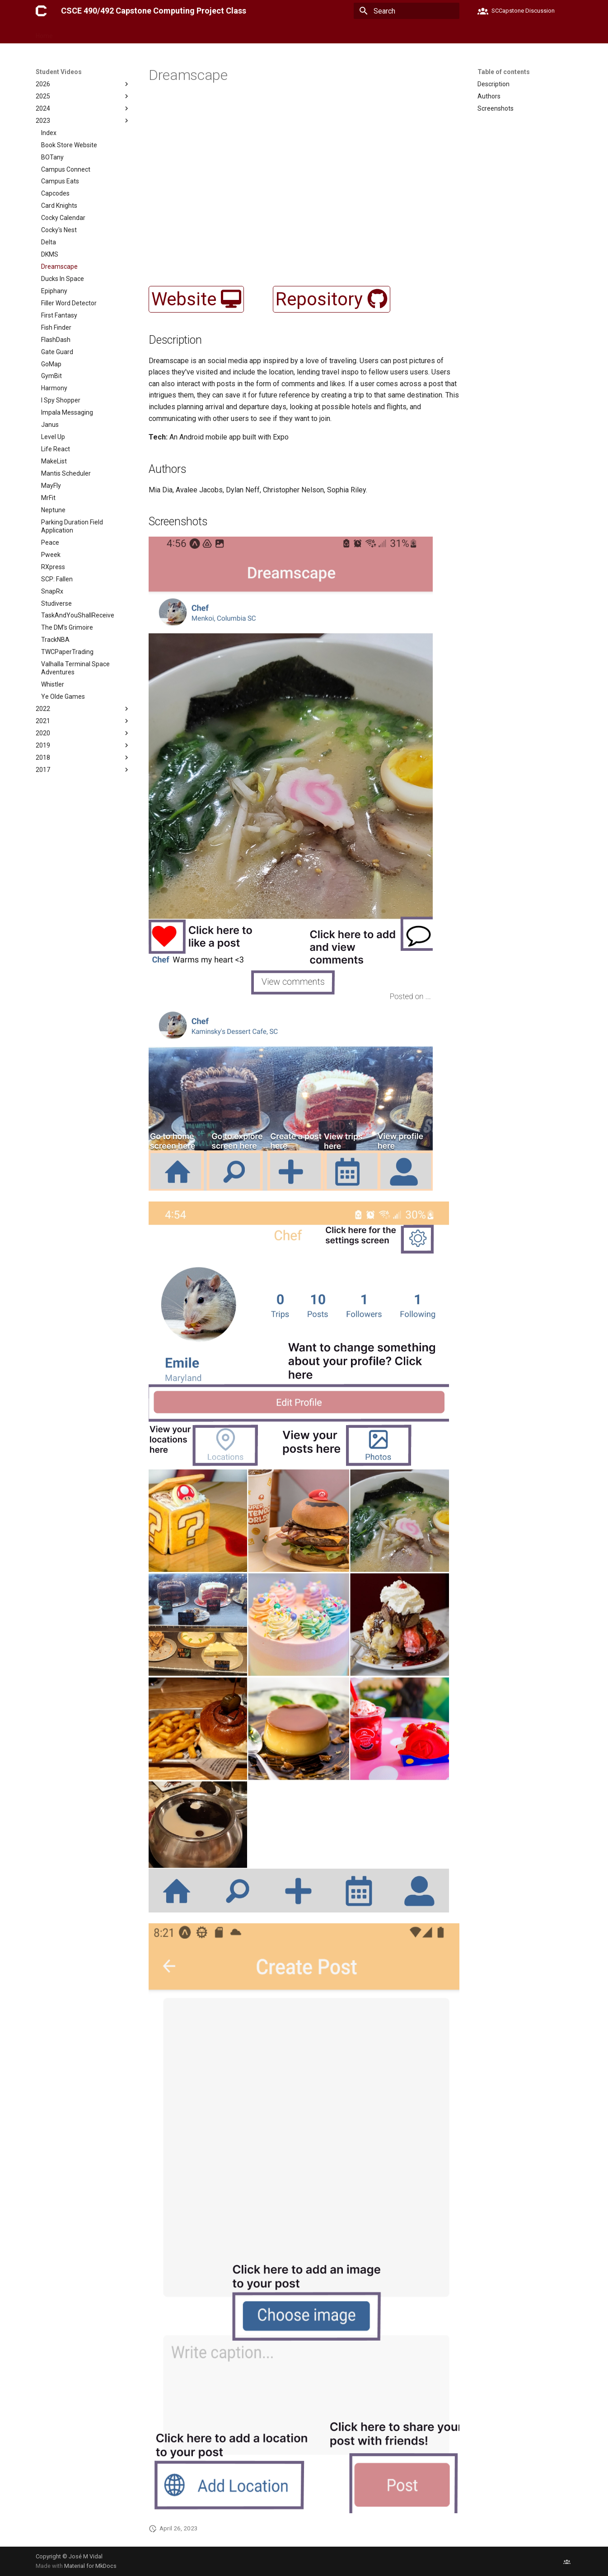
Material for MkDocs (90, 2565)
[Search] (406, 11)
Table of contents (503, 71)
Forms (73, 33)
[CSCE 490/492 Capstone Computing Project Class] (41, 11)
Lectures (147, 33)
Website (196, 299)
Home (44, 33)
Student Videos (192, 33)
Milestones (108, 33)
